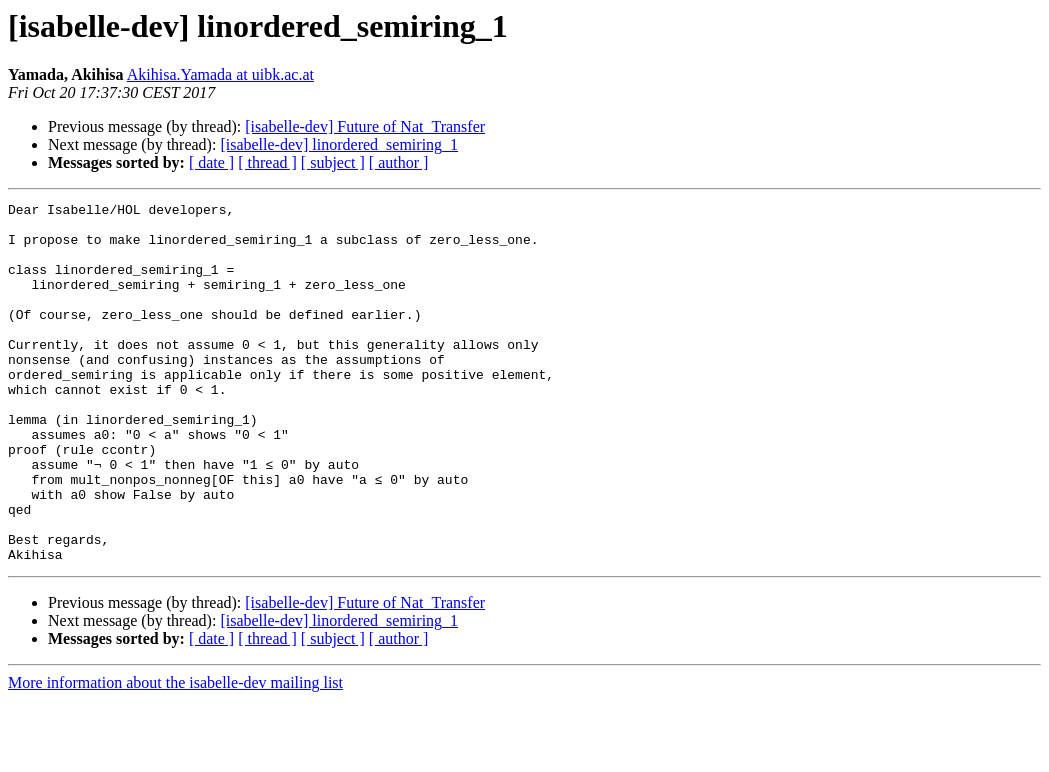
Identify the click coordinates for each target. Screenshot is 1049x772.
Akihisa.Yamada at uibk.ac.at (220, 74)
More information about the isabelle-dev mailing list (175, 754)
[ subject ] (333, 162)
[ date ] (211, 162)
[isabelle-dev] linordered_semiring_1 (339, 144)
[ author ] (399, 162)
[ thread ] (267, 162)
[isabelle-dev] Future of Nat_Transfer (365, 126)
